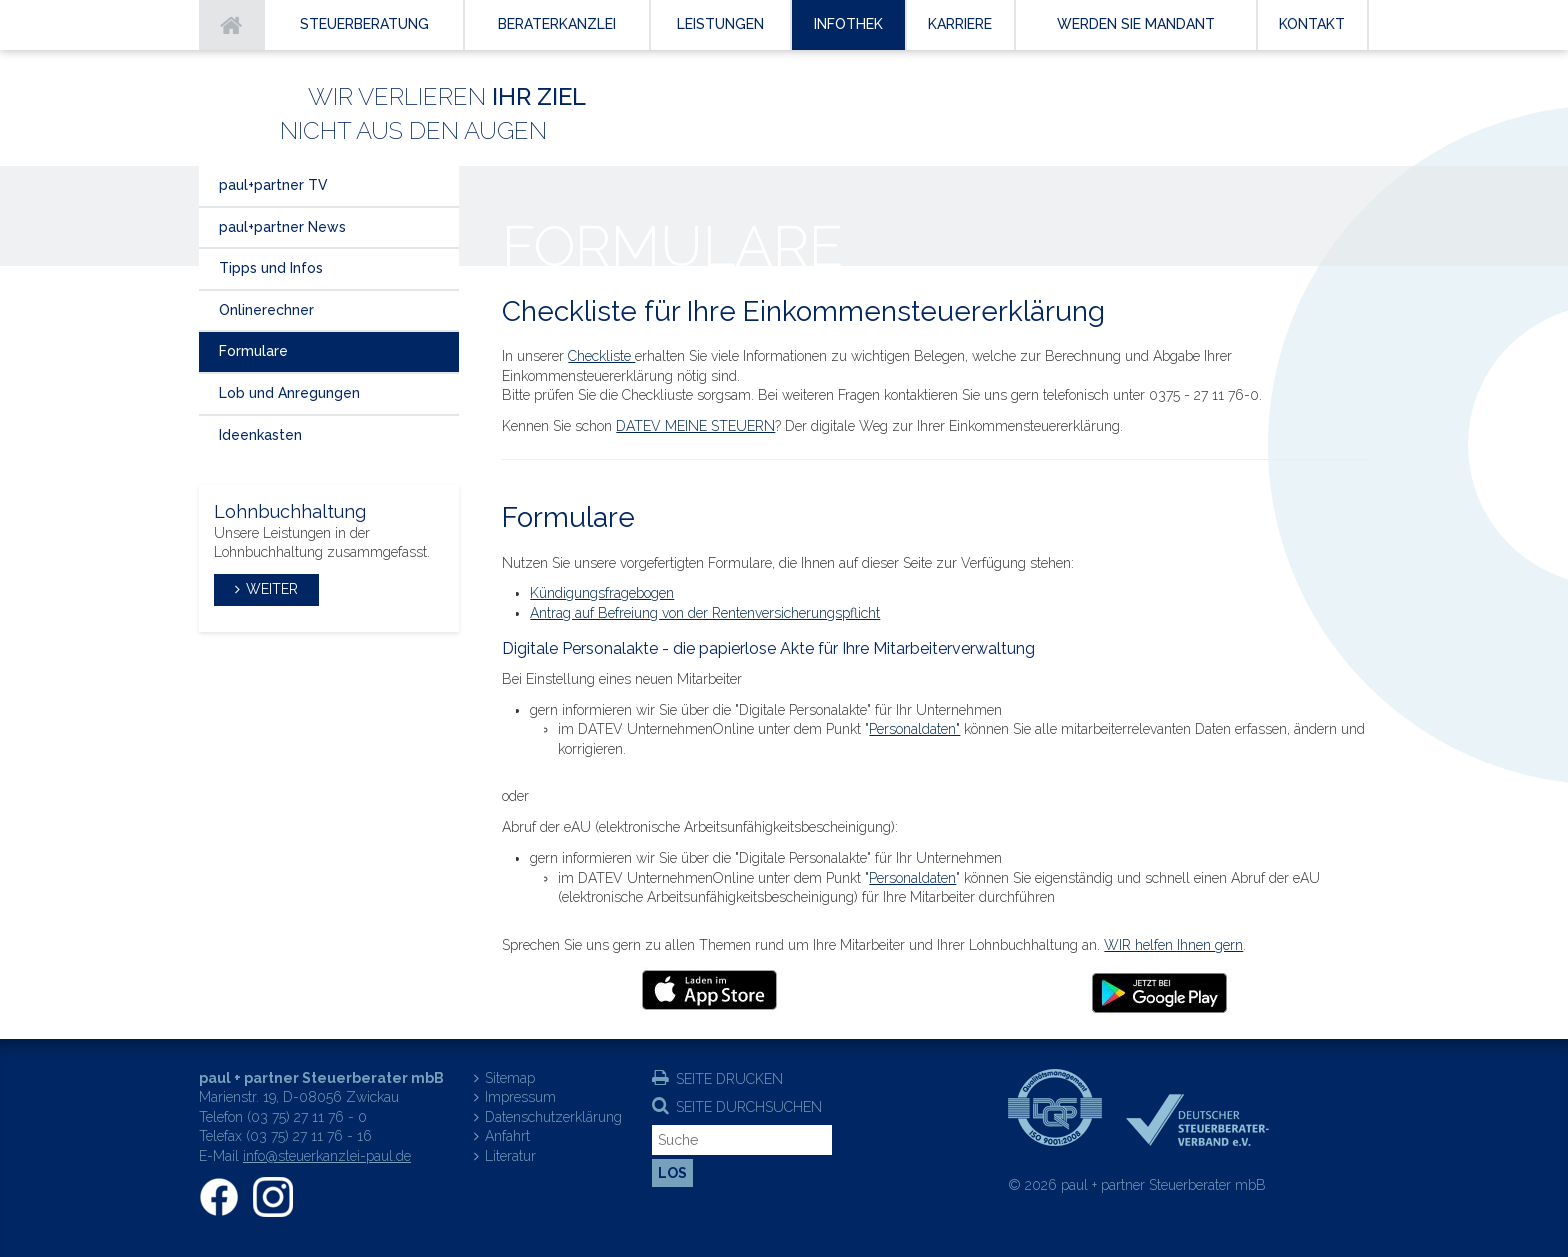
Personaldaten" (914, 729)
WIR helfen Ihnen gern (1173, 945)
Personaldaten (912, 878)
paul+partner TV (273, 185)
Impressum (520, 1097)
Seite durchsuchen (749, 1107)
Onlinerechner (266, 310)
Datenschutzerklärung (553, 1117)
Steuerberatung (364, 24)
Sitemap (510, 1078)
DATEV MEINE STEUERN (695, 426)
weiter (272, 589)
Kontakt (1312, 24)
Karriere (960, 24)
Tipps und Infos (271, 268)
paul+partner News (282, 227)
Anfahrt (507, 1136)
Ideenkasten (260, 435)
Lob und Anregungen (289, 393)
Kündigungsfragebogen (602, 593)
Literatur (510, 1156)
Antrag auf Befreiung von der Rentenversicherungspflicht (705, 613)
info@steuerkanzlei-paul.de (327, 1156)
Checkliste (601, 356)
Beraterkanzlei (557, 24)
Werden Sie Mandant (1136, 24)
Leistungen (720, 24)
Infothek (848, 24)
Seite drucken (729, 1079)
